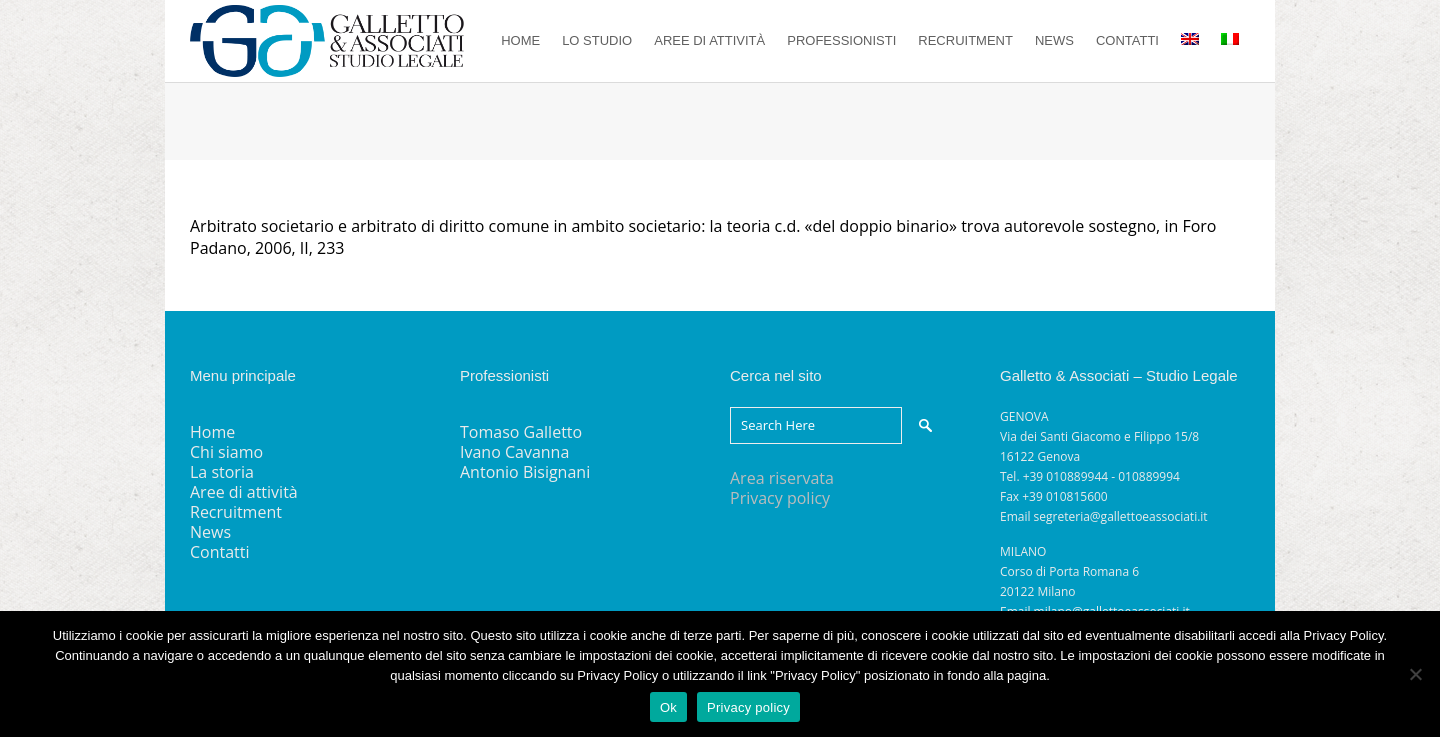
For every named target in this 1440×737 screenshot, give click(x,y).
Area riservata (782, 478)
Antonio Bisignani (525, 472)
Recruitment (236, 512)
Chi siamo (226, 452)
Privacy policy (780, 498)
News (210, 532)
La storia (222, 472)
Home (212, 432)
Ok (668, 707)
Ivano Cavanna (514, 452)
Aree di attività (244, 492)
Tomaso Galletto (521, 432)
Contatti (220, 552)
